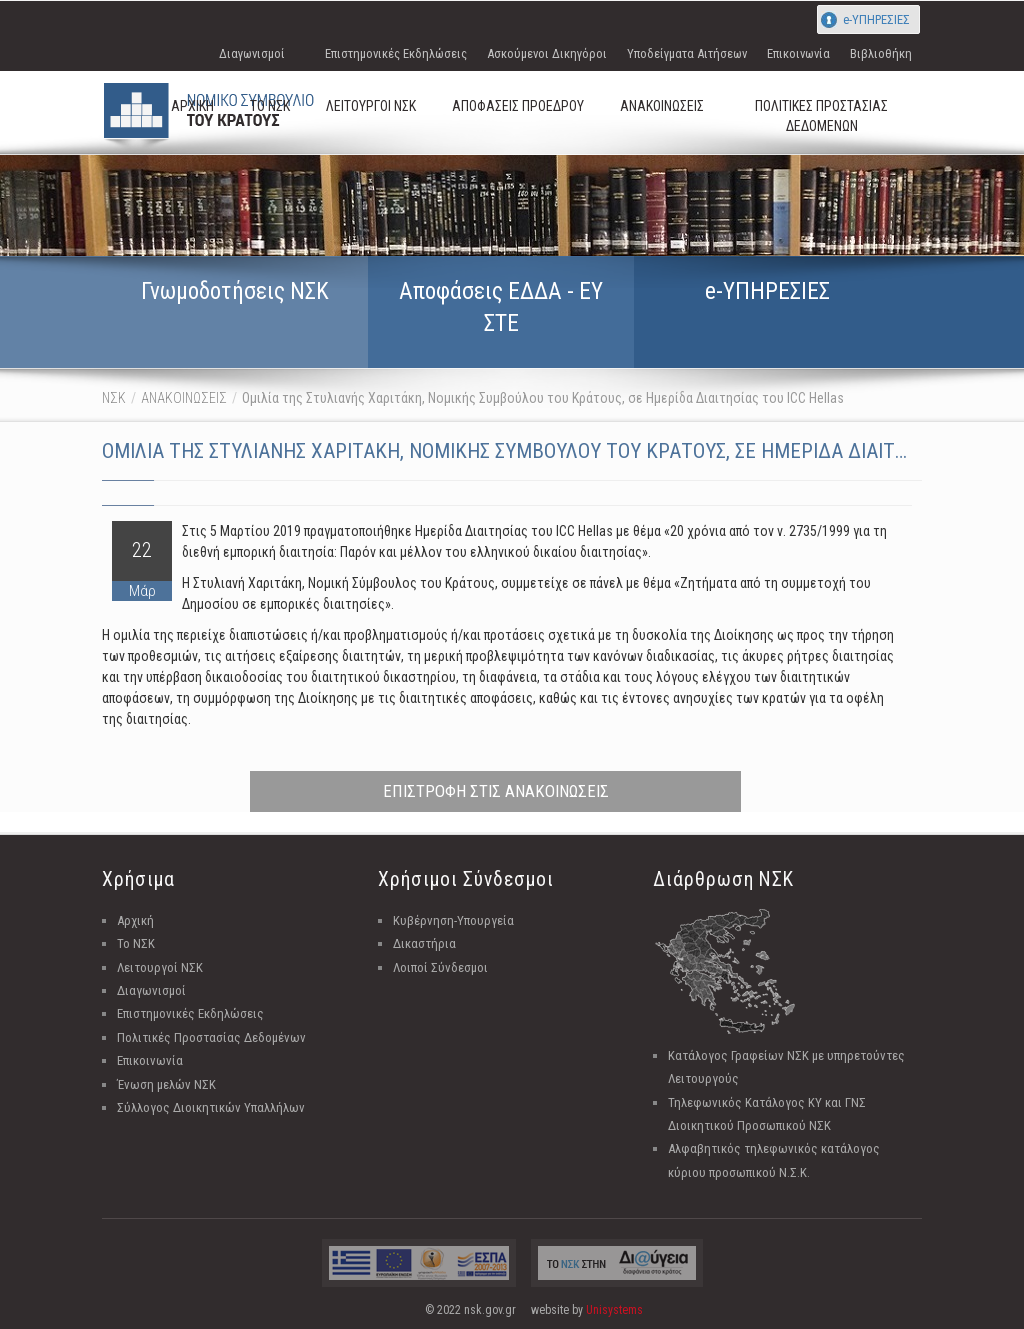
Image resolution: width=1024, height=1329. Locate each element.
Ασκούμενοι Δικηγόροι (547, 53)
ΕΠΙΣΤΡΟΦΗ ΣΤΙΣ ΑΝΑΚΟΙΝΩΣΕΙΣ (496, 791)
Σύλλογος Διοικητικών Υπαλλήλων (211, 1107)
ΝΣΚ (114, 398)
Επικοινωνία (798, 53)
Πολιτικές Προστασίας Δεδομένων (211, 1037)
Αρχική (135, 920)
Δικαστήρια (424, 943)
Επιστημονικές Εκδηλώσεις (396, 53)
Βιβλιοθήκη (881, 53)
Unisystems (614, 1310)
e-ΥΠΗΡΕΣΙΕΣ (876, 19)
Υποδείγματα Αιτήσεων (687, 53)
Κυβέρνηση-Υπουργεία (453, 920)
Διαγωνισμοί (252, 53)
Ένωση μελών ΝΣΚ (166, 1084)
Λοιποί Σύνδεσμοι (440, 967)
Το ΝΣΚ (136, 943)
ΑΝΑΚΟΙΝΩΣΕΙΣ (184, 398)
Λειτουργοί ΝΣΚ (160, 967)
